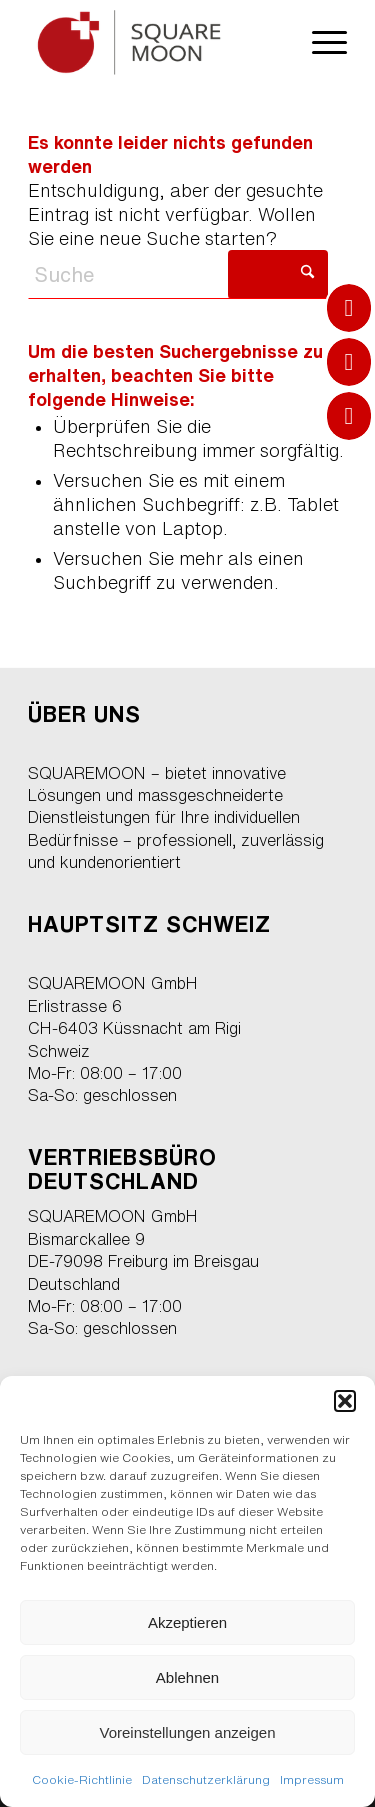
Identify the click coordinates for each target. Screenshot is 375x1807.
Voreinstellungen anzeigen (188, 1732)
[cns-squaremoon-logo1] (155, 40)
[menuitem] (319, 40)
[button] (345, 1401)
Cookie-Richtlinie (82, 1779)
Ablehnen (187, 1677)
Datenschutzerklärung (206, 1779)
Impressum (312, 1779)
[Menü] (319, 40)
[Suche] (178, 274)
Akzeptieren (187, 1622)
